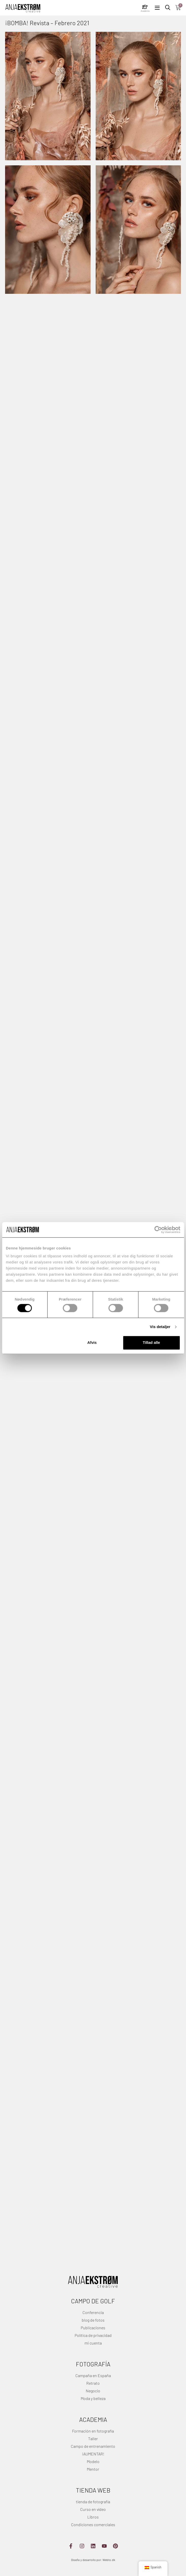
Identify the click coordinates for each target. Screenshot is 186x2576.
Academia (145, 11)
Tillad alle (151, 1343)
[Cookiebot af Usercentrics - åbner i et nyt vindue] (158, 1229)
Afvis (92, 1343)
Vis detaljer (160, 1327)
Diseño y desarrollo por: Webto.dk (93, 2560)
